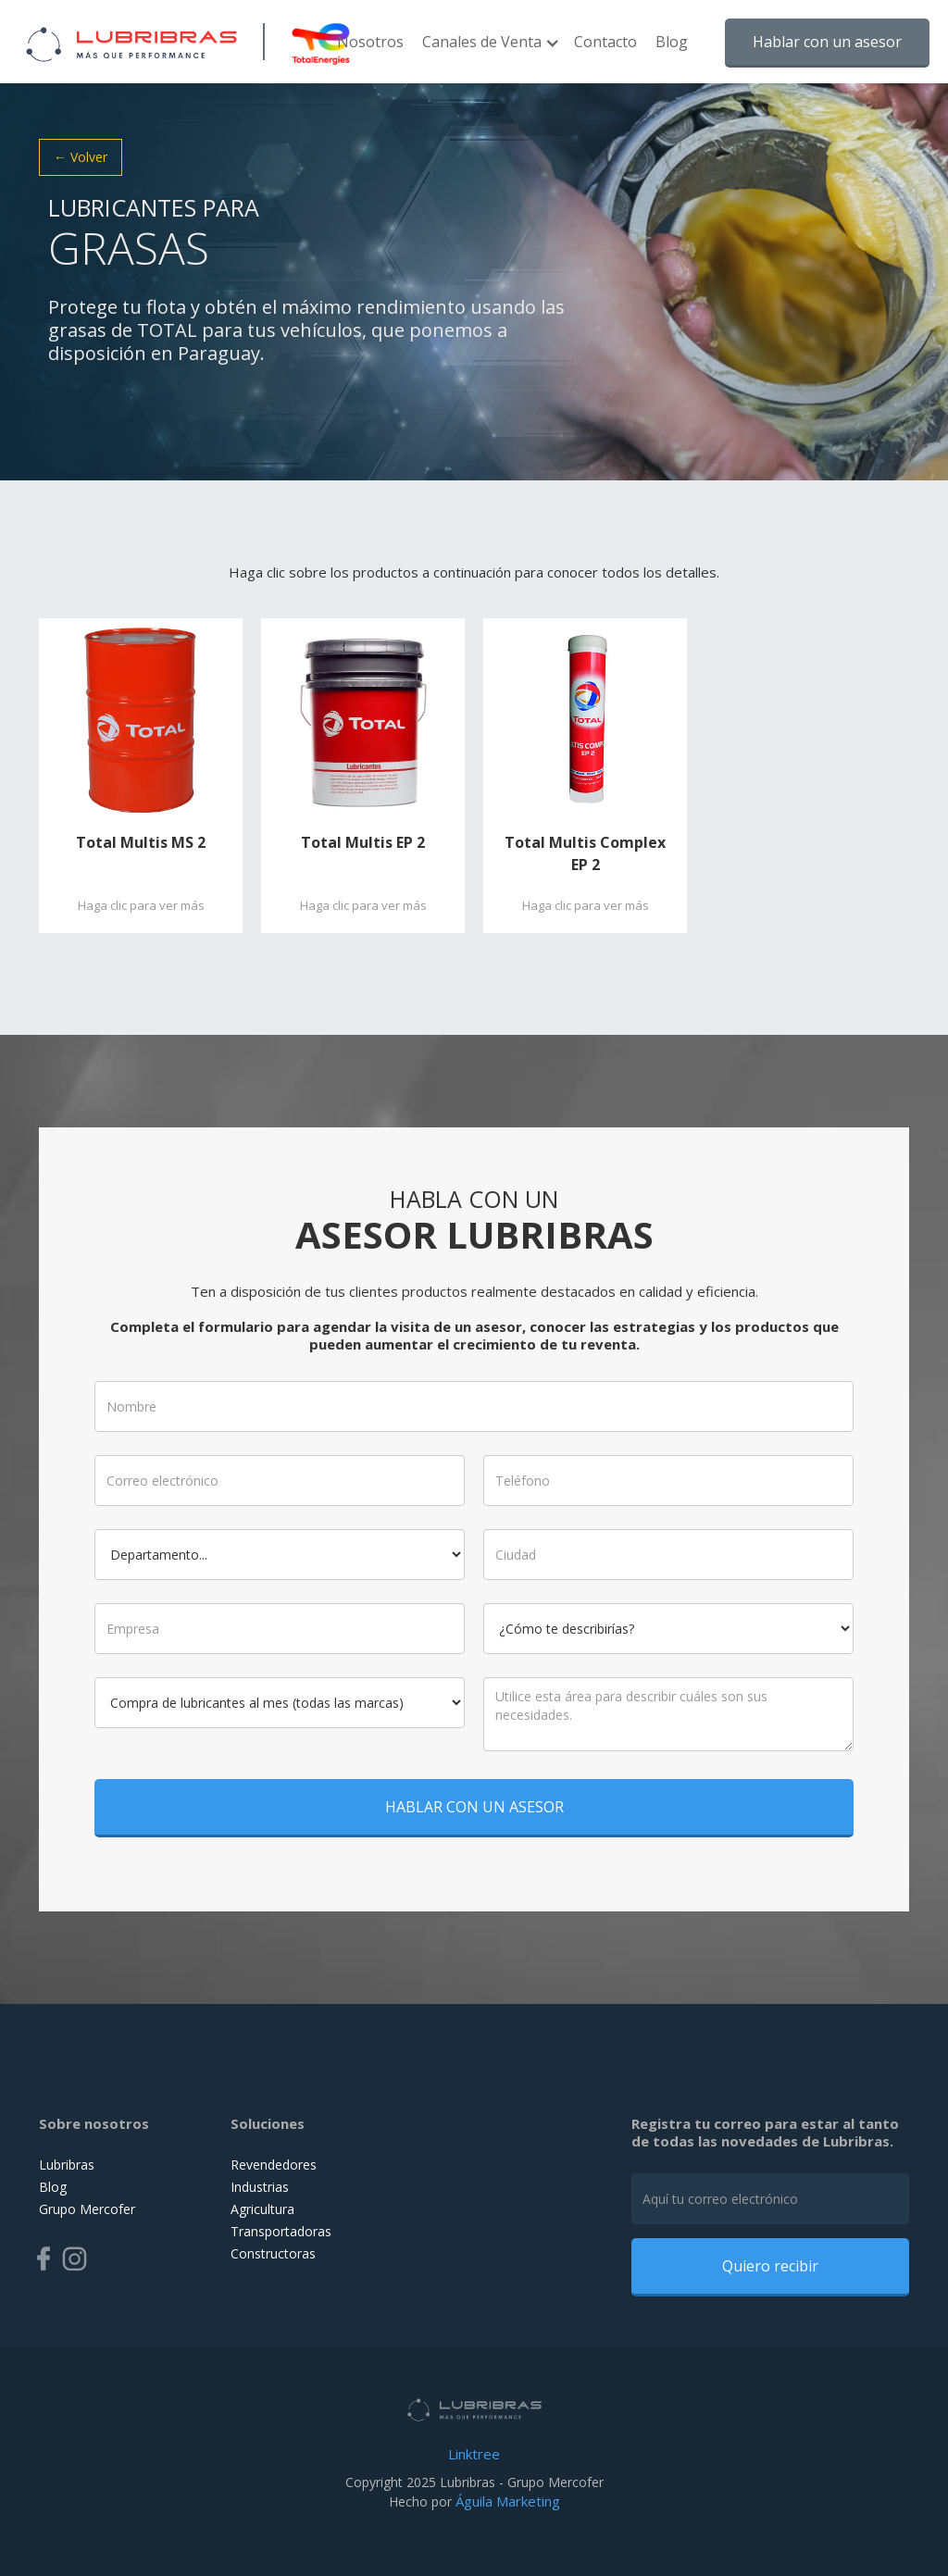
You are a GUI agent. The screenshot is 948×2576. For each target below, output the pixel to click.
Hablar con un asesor (827, 41)
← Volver (80, 157)
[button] (489, 51)
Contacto (605, 41)
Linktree (474, 2454)
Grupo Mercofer (87, 2209)
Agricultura (262, 2209)
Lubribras (66, 2164)
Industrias (260, 2187)
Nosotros (370, 41)
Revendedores (274, 2164)
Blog (671, 41)
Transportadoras (281, 2231)
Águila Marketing (507, 2501)
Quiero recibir (770, 2266)
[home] (123, 41)
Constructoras (273, 2253)
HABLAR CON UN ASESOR (474, 1794)
